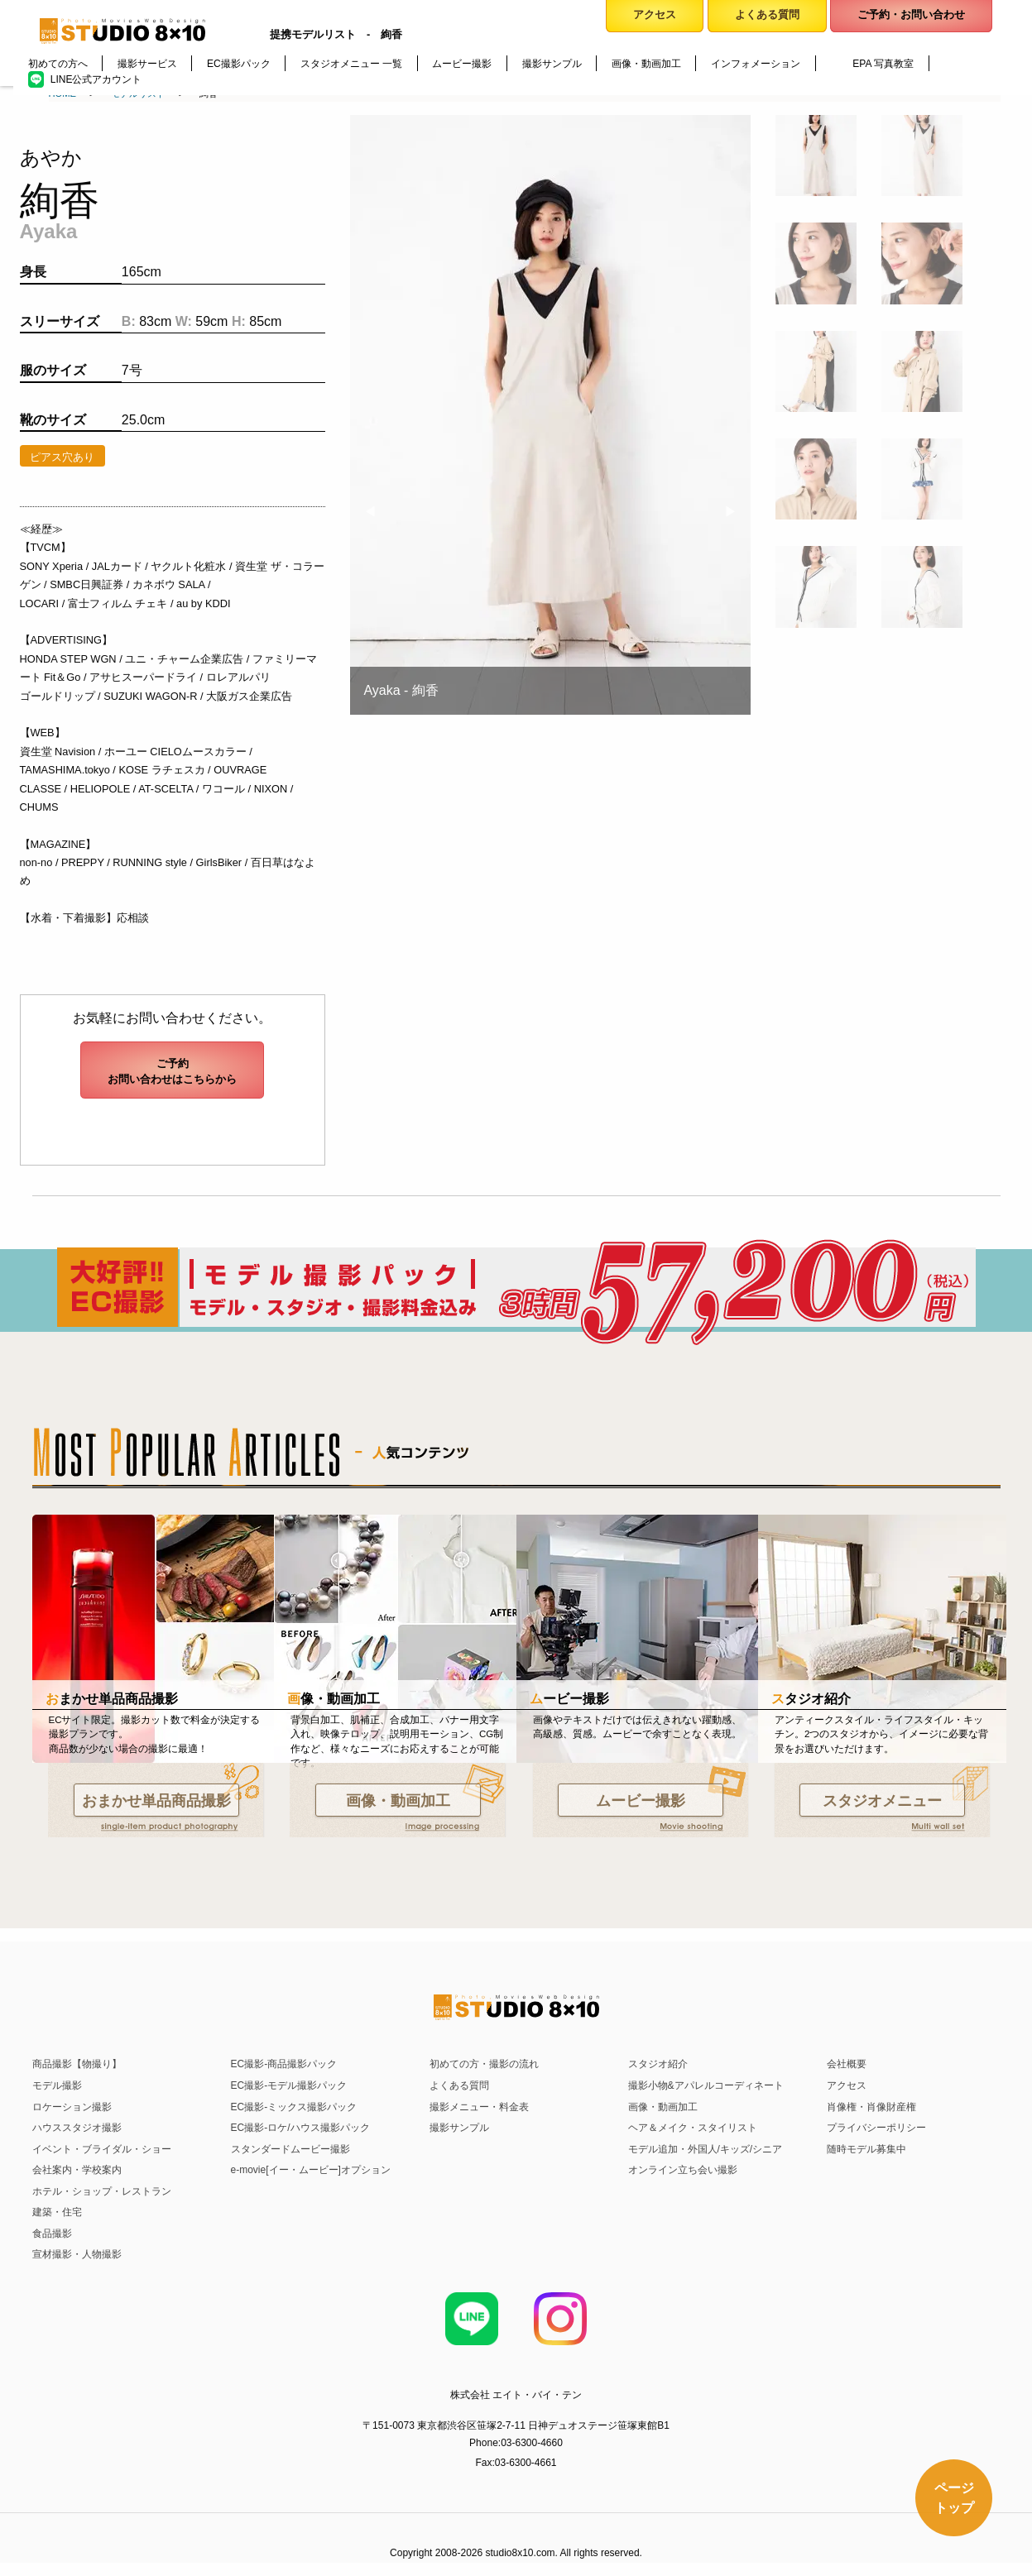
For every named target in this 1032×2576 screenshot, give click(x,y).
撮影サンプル (459, 2127)
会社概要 (846, 2064)
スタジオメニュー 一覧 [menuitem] (351, 63)
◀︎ (376, 512)
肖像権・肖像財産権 (871, 2107)
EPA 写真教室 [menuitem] (883, 63)
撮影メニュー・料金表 (479, 2107)
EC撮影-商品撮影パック (284, 2064)
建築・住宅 (57, 2212)
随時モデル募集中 (866, 2149)
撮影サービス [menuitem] (147, 63)
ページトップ (952, 2496)
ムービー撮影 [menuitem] (462, 63)
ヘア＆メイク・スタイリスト (692, 2127)
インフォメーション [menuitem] (755, 63)
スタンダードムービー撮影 (290, 2149)
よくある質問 (459, 2085)
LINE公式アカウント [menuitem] (96, 79)
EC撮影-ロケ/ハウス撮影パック (300, 2127)
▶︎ (737, 512)
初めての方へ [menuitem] (58, 63)
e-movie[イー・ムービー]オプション (311, 2170)
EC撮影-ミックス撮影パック (294, 2107)
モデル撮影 (57, 2085)
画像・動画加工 (398, 1801)
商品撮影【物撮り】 (77, 2064)
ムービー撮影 (640, 1801)
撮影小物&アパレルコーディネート (706, 2085)
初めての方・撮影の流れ (484, 2064)
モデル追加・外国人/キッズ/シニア (705, 2149)
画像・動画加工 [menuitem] (646, 63)
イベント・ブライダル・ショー (101, 2149)
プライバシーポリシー (876, 2127)
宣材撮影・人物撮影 (77, 2254)
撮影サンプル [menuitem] (552, 63)
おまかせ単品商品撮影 (156, 1801)
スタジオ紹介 (658, 2064)
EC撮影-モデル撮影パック (289, 2085)
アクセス (846, 2085)
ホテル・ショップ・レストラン (101, 2191)
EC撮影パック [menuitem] (239, 63)
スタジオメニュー (882, 1801)
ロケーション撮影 (72, 2107)
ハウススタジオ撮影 (77, 2127)
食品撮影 (52, 2233)
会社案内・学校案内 (77, 2170)
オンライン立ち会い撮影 (682, 2170)
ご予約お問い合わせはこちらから (172, 1071)
